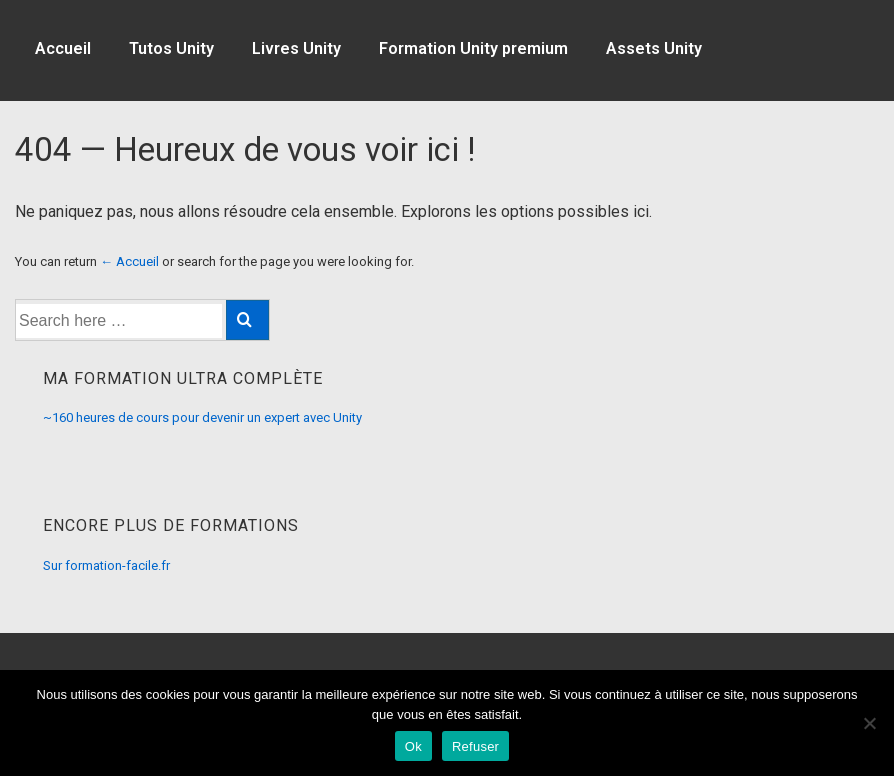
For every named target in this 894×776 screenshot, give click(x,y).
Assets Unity (654, 48)
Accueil (63, 48)
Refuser (475, 746)
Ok (413, 746)
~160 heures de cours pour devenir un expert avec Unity (202, 417)
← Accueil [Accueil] (129, 261)
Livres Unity (296, 48)
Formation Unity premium (473, 48)
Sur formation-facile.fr (106, 565)
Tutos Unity (171, 48)
